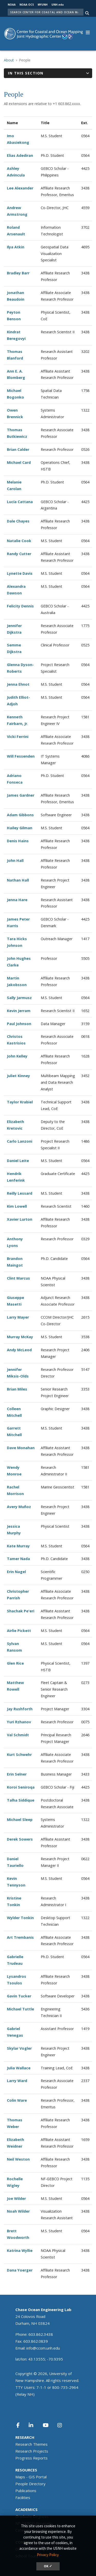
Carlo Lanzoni (19, 1141)
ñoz (27, 1506)
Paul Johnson (19, 1023)
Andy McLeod (19, 1349)
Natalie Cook (19, 540)
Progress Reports (31, 2457)
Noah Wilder (18, 2211)
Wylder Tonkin (20, 1917)
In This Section (26, 73)
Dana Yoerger (20, 2270)
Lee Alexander (20, 188)
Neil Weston (18, 2159)
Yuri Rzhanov (19, 1721)
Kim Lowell (17, 1206)
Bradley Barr (18, 273)
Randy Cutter (19, 553)
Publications (25, 2490)
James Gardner (20, 795)
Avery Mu (15, 1506)
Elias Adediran (20, 155)
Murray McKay (20, 1336)
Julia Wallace (18, 2067)
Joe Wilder (16, 2198)
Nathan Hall (18, 880)
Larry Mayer (18, 1317)
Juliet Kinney (18, 1075)
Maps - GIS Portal (31, 2476)
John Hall (15, 860)
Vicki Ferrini (17, 736)
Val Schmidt (18, 1734)
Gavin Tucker (19, 1996)
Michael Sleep (20, 1819)
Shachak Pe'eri (20, 1611)
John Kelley (17, 1056)
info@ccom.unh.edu (43, 2348)
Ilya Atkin (15, 247)
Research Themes (31, 2444)
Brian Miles (17, 1389)
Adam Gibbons (20, 814)
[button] (87, 32)
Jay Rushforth (20, 1708)
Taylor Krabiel (20, 1102)
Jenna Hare (17, 899)
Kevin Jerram (18, 1010)
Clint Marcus (18, 1278)
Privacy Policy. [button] (48, 2554)
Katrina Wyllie (20, 2250)
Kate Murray (18, 1546)
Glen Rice (15, 1663)
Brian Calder (18, 449)
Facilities (22, 2497)
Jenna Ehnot (18, 684)
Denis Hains (18, 840)
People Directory (30, 2483)
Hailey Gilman (19, 827)
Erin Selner (17, 1774)
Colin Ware (17, 2100)
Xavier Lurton (19, 1219)
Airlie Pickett (19, 1630)
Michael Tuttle (20, 2009)
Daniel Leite (18, 1160)
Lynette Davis (20, 573)
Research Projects (31, 2451)
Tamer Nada (18, 1558)
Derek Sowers (20, 1839)
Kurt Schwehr (19, 1754)
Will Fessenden (21, 756)
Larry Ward (17, 2080)
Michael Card (19, 462)
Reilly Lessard (19, 1193)
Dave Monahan (21, 1447)
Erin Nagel (16, 1571)
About (9, 60)
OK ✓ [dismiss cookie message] (48, 2566)
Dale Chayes (18, 521)
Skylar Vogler (19, 2048)
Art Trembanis (20, 1937)
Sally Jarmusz (19, 997)
